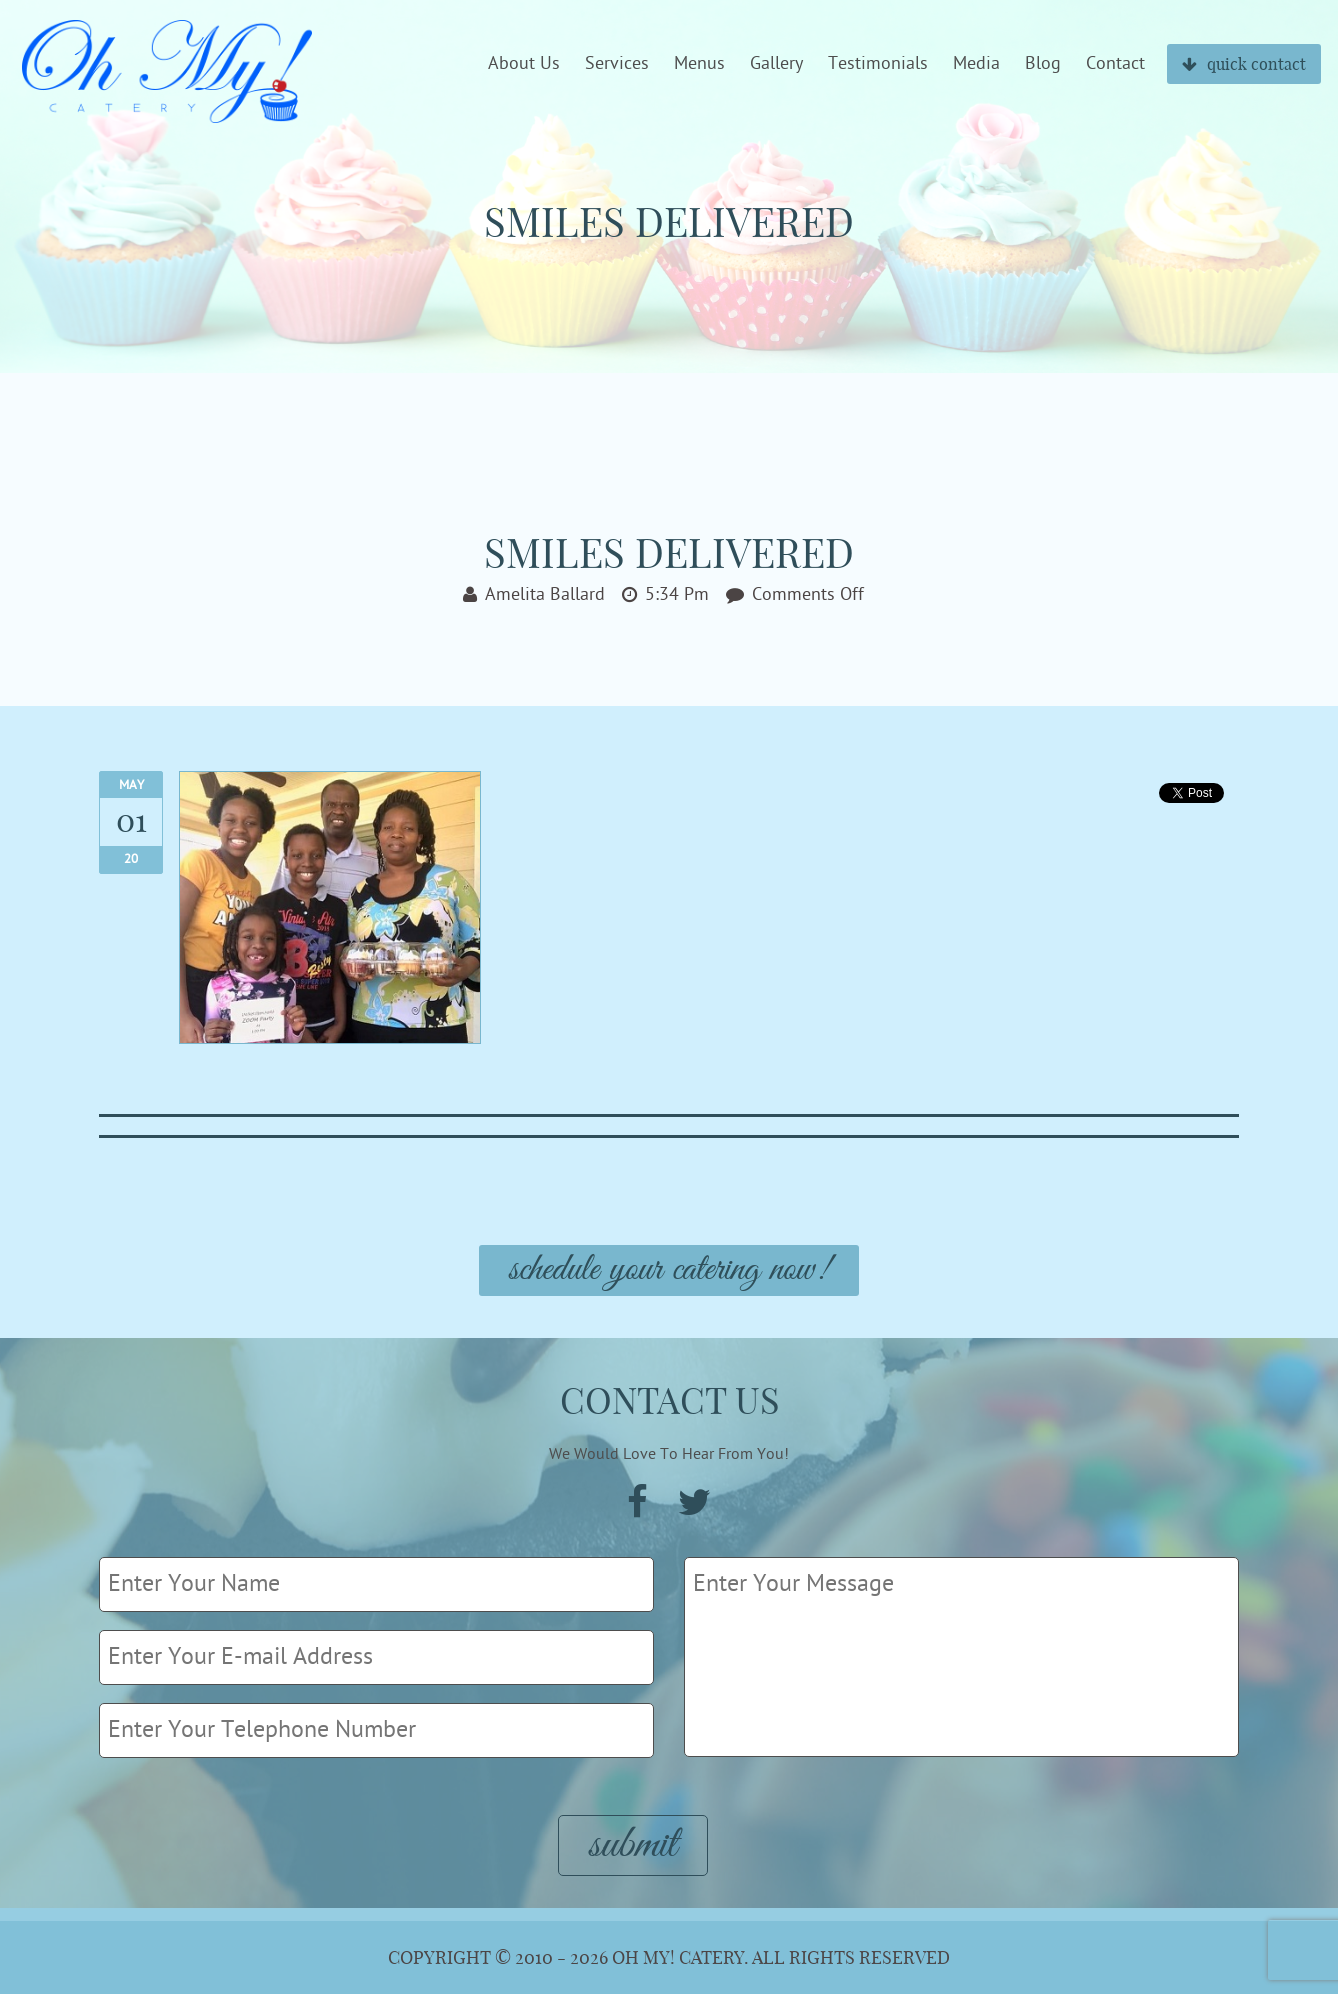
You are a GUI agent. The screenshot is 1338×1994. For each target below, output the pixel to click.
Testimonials (878, 64)
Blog (1043, 64)
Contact (1115, 64)
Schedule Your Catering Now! (669, 1270)
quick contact (1244, 64)
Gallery (776, 64)
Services (617, 64)
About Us (524, 64)
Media (976, 64)
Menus (699, 64)
